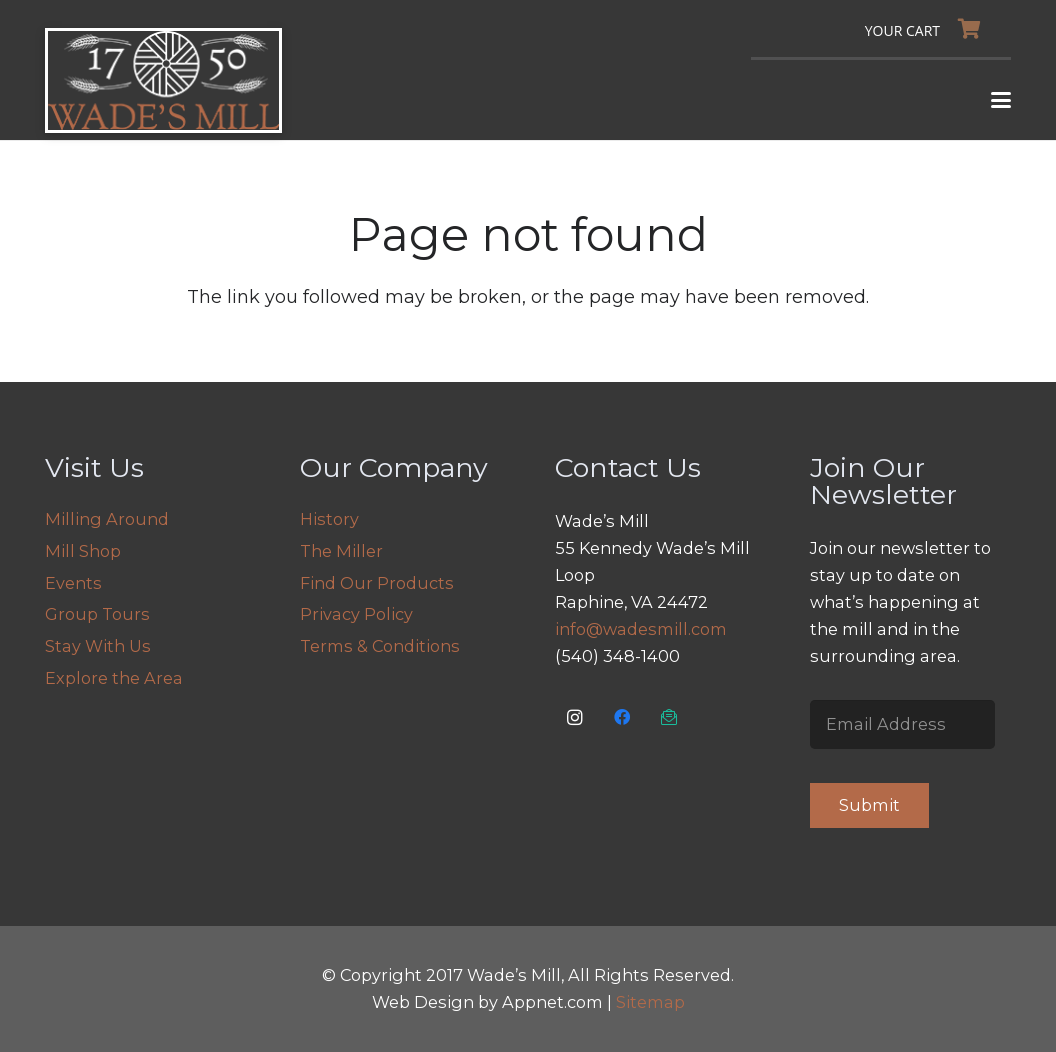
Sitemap (650, 1002)
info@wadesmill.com (641, 629)
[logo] (163, 80)
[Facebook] (622, 717)
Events (73, 583)
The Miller (341, 551)
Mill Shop (83, 551)
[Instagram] (575, 717)
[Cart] (928, 29)
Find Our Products (377, 583)
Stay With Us (98, 646)
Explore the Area (114, 678)
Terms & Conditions (380, 646)
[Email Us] (669, 717)
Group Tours (97, 614)
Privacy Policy (356, 614)
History (329, 519)
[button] (1001, 100)
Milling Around (107, 519)
